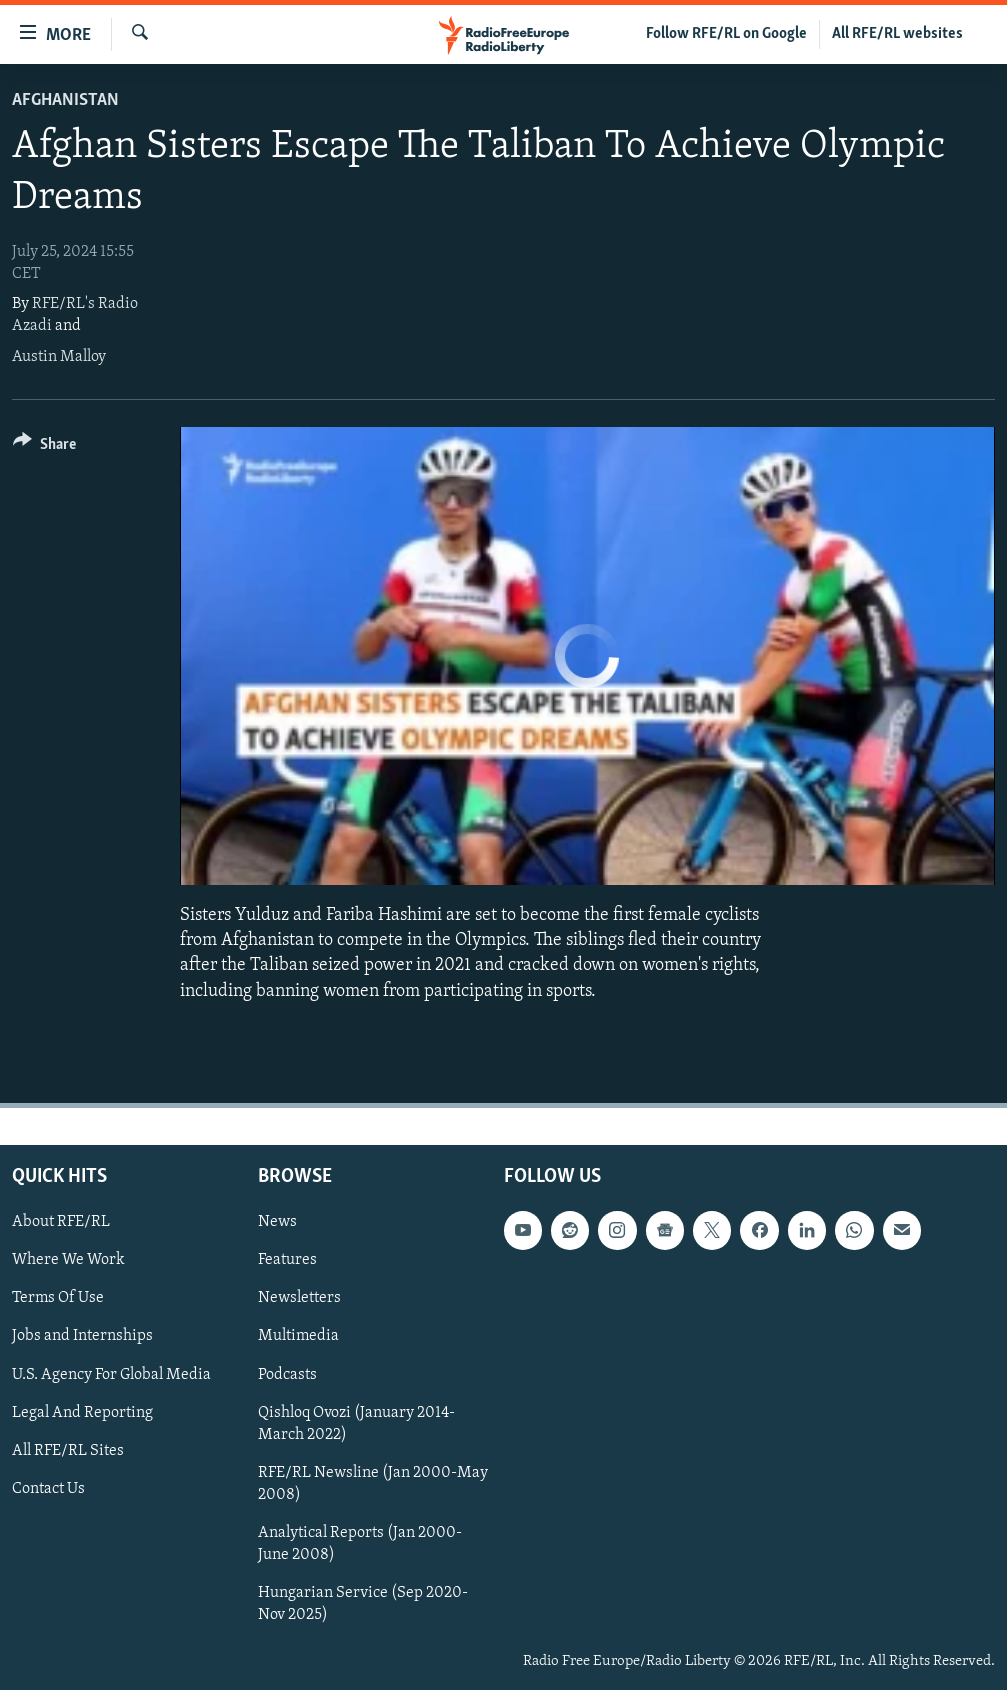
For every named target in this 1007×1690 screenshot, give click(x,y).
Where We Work (68, 1260)
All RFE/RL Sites (68, 1450)
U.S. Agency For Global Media (111, 1374)
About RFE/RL (61, 1222)
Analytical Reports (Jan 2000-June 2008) (360, 1544)
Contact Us (48, 1488)
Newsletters (299, 1298)
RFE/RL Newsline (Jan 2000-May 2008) (373, 1483)
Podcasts (287, 1374)
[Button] (44, 447)
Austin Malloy (59, 357)
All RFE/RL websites (897, 34)
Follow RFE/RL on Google (726, 34)
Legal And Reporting (82, 1412)
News (277, 1222)
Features (287, 1260)
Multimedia (298, 1336)
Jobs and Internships (82, 1336)
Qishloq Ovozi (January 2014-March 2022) (356, 1423)
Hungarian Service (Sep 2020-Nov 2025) (363, 1604)
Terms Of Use (58, 1298)
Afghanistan (65, 100)
